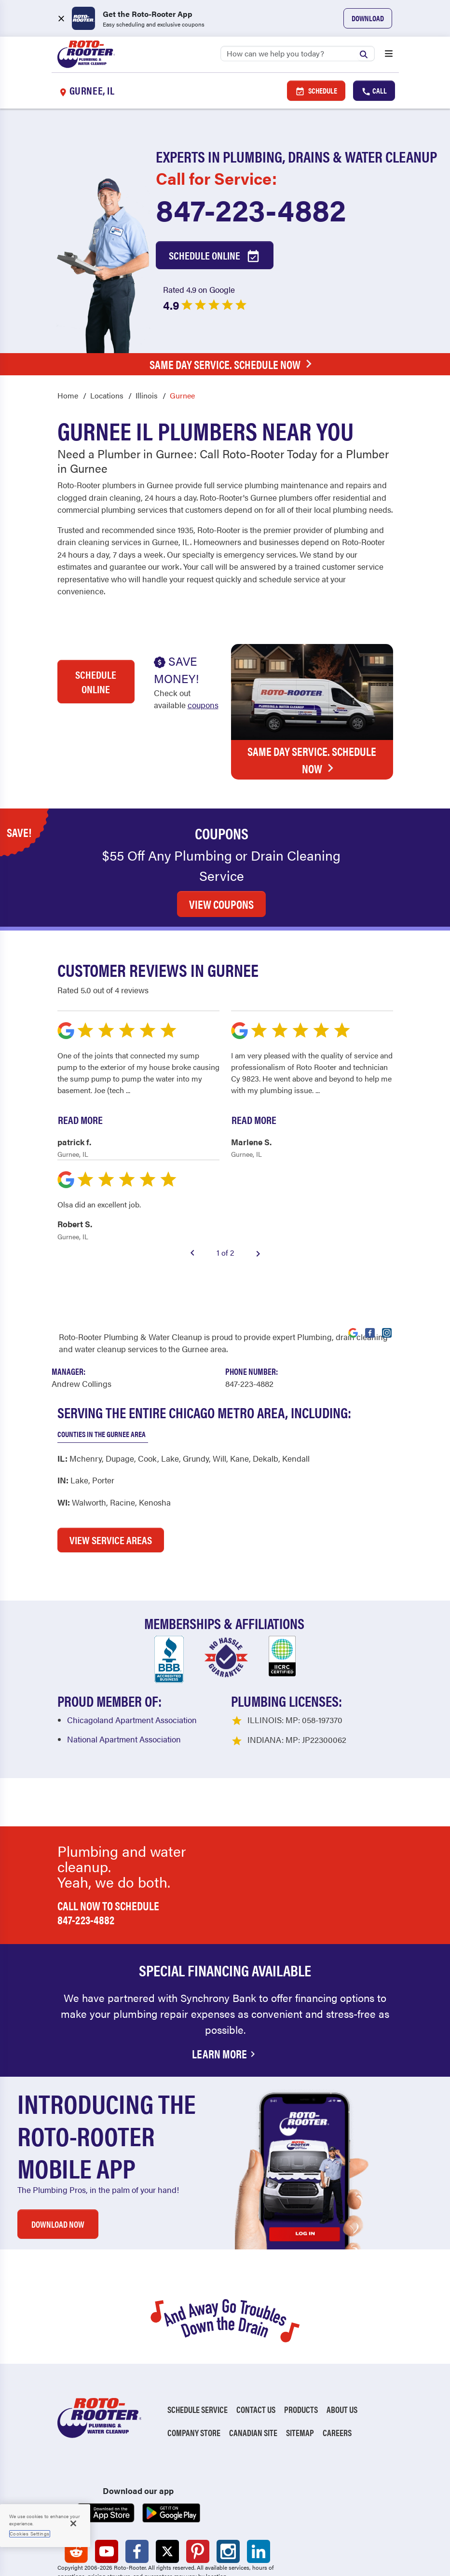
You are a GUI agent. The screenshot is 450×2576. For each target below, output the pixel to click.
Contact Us (255, 2356)
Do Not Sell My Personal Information (122, 2541)
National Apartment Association (124, 1685)
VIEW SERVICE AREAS (110, 1486)
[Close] (73, 2523)
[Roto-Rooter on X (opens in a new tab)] (167, 2497)
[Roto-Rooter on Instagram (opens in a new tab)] (228, 2497)
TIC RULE (244, 2555)
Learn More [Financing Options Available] (225, 2000)
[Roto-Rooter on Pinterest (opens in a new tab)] (197, 2497)
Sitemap (300, 2379)
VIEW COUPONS (221, 850)
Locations (106, 395)
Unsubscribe (222, 2541)
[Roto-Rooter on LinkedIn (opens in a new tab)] (258, 2497)
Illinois (147, 395)
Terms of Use (142, 2555)
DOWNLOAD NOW (57, 2171)
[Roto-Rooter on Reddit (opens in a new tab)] (76, 2497)
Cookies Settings (30, 2533)
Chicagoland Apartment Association (132, 1666)
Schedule (316, 90)
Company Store (193, 2379)
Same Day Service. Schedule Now (233, 364)
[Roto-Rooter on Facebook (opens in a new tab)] (137, 2497)
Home (67, 395)
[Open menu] (389, 54)
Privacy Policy (82, 2555)
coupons (203, 705)
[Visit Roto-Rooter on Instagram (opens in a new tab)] (387, 1278)
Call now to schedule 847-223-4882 (108, 1859)
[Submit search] (366, 53)
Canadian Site (253, 2379)
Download (368, 18)
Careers (337, 2379)
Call (374, 90)
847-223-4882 (251, 209)
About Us (342, 2356)
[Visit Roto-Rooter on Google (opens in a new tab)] (353, 1278)
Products (301, 2356)
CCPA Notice (197, 2555)
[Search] (297, 53)
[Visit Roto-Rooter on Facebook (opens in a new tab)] (370, 1278)
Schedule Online (214, 256)
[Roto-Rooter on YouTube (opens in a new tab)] (106, 2497)
